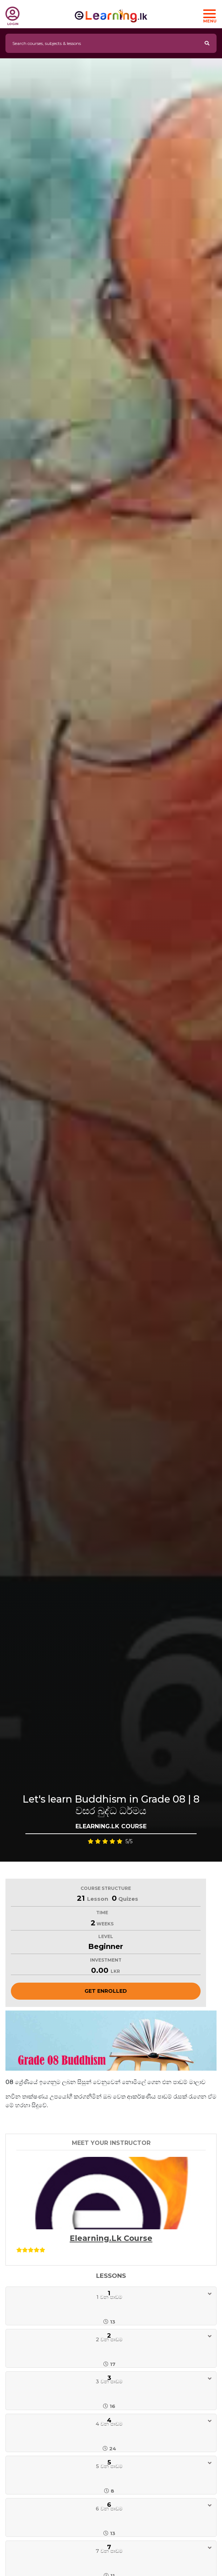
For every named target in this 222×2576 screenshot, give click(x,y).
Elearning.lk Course (111, 2238)
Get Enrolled (106, 1991)
